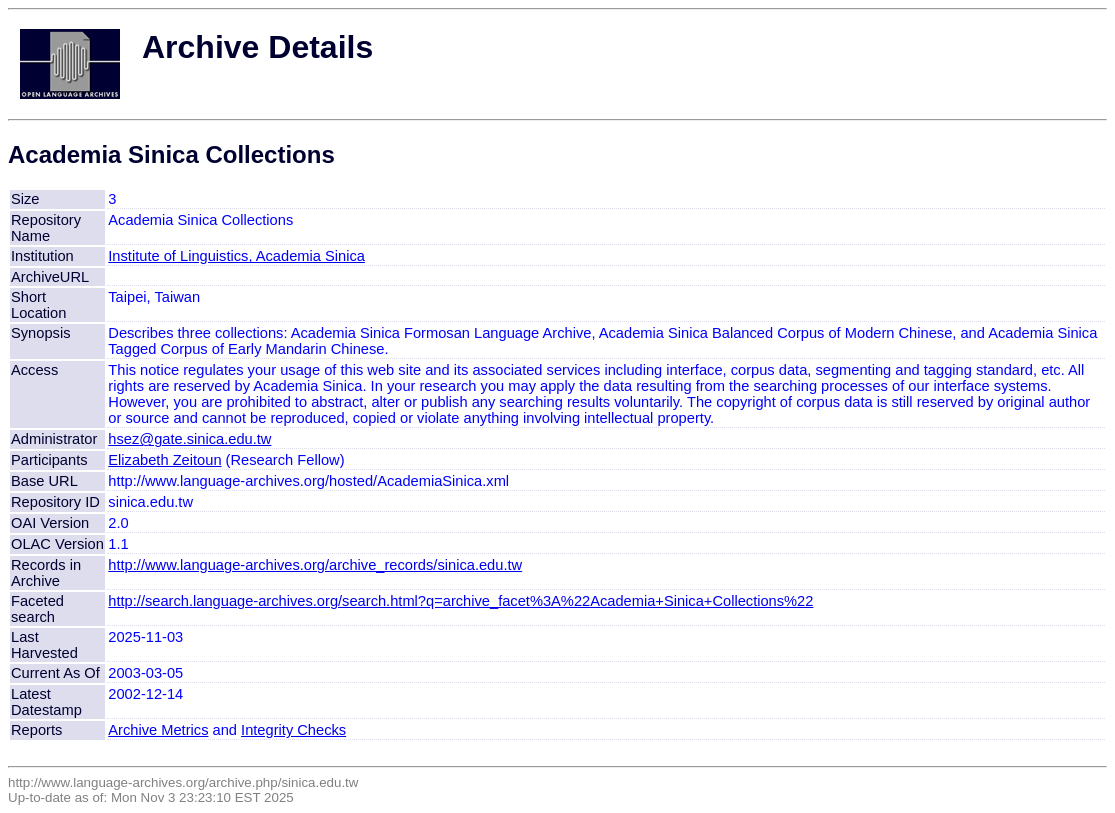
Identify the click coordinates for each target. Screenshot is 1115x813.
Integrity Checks (293, 730)
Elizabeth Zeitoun (164, 460)
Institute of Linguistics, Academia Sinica (236, 256)
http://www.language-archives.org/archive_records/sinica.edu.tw (315, 565)
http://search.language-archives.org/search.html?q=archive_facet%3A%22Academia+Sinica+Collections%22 (460, 601)
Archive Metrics (158, 730)
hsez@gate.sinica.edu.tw (189, 439)
